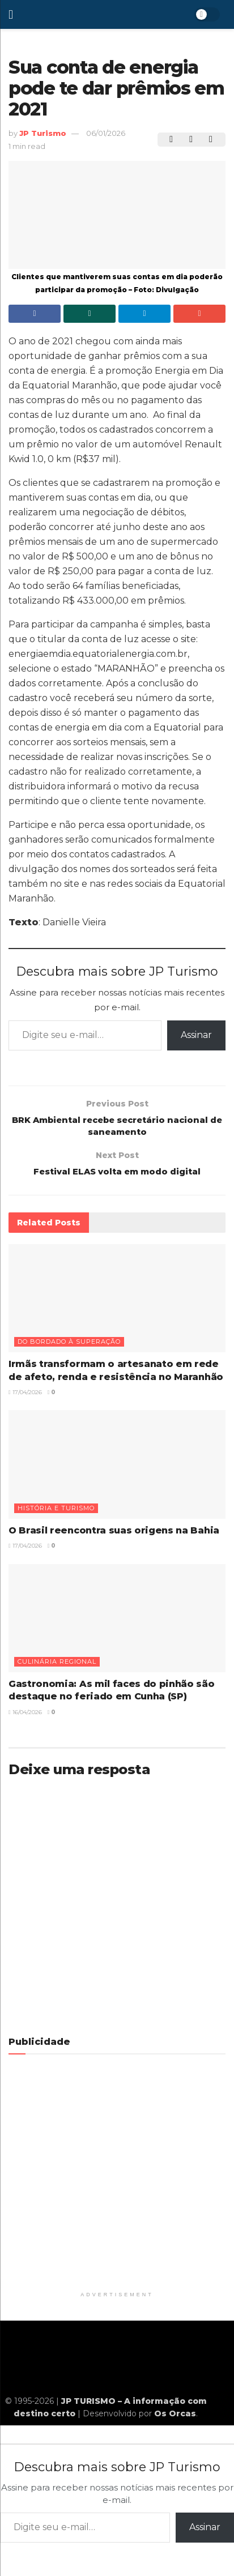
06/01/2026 (105, 133)
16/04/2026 (25, 1717)
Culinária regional (57, 1668)
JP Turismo (42, 133)
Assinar (196, 1034)
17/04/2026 (25, 1398)
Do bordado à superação (69, 1348)
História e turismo (56, 1514)
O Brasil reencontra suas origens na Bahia (113, 1536)
